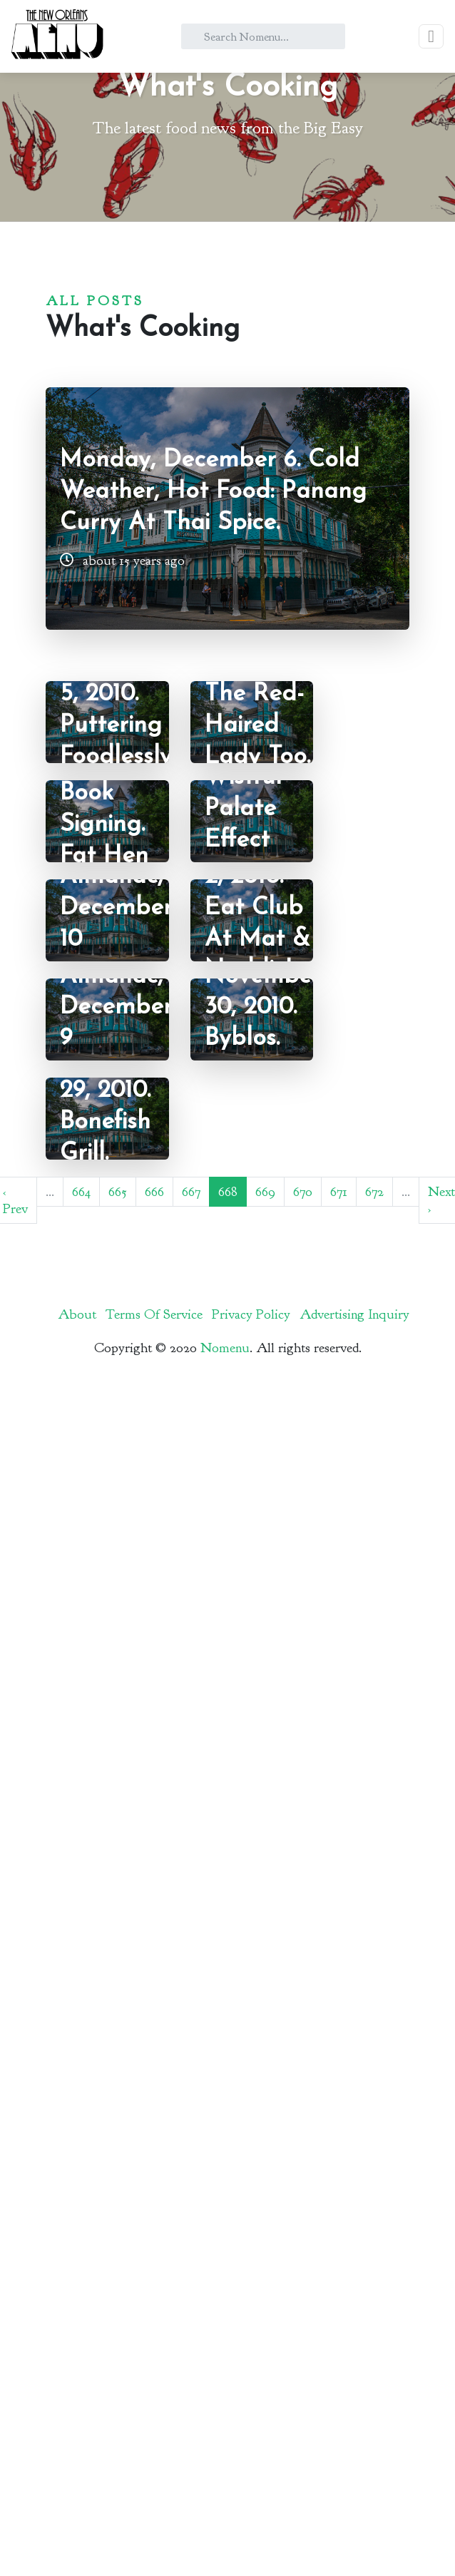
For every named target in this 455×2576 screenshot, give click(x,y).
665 (117, 1191)
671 (338, 1191)
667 (191, 1191)
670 (302, 1191)
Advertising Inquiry (354, 1314)
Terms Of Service (154, 1314)
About (77, 1314)
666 (154, 1191)
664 (81, 1191)
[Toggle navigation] (431, 36)
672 (374, 1191)
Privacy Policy (251, 1314)
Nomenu (225, 1347)
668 (227, 1191)
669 (265, 1191)
